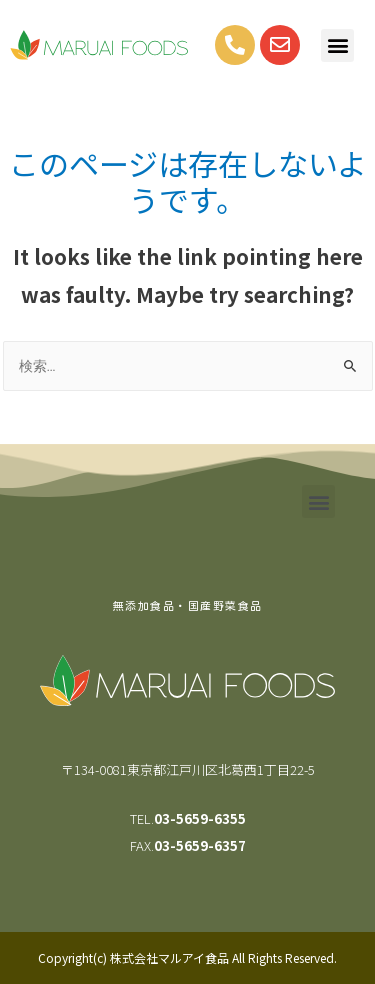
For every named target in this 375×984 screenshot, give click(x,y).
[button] (337, 45)
